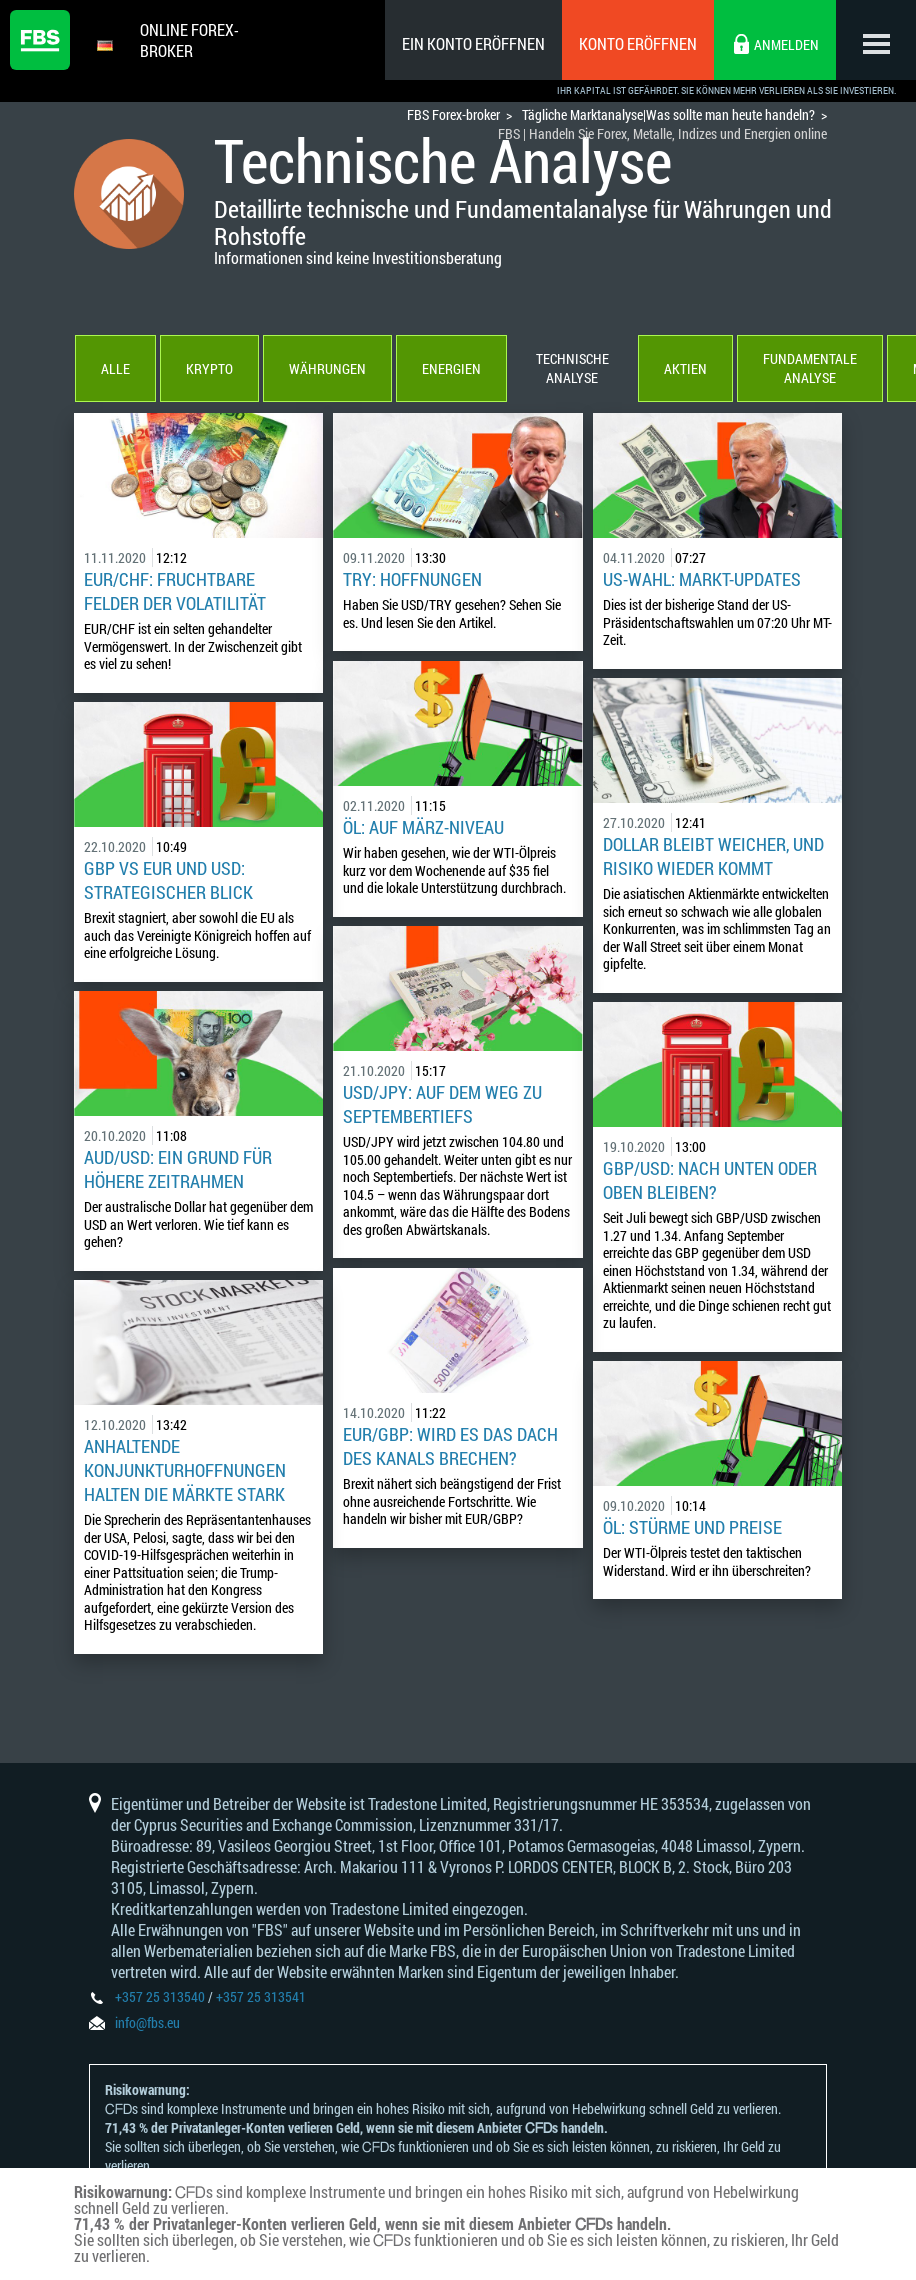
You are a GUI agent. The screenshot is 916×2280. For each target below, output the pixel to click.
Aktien (684, 370)
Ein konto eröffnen (473, 43)
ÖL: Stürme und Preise (692, 1529)
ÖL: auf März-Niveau (423, 829)
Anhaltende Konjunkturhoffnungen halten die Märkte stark (185, 1472)
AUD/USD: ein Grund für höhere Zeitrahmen (178, 1171)
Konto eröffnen (638, 43)
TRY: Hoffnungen (412, 581)
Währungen (326, 370)
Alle (114, 370)
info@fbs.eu (147, 2024)
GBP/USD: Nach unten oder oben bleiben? (710, 1182)
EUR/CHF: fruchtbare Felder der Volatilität (175, 593)
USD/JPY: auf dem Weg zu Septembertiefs (442, 1106)
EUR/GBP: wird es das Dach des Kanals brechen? (450, 1448)
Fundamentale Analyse (809, 370)
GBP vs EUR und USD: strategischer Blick (168, 882)
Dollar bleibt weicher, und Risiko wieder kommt (713, 858)
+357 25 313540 (160, 1998)
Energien (450, 370)
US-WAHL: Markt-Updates (702, 581)
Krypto (208, 370)
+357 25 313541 (261, 1998)
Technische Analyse (571, 370)
